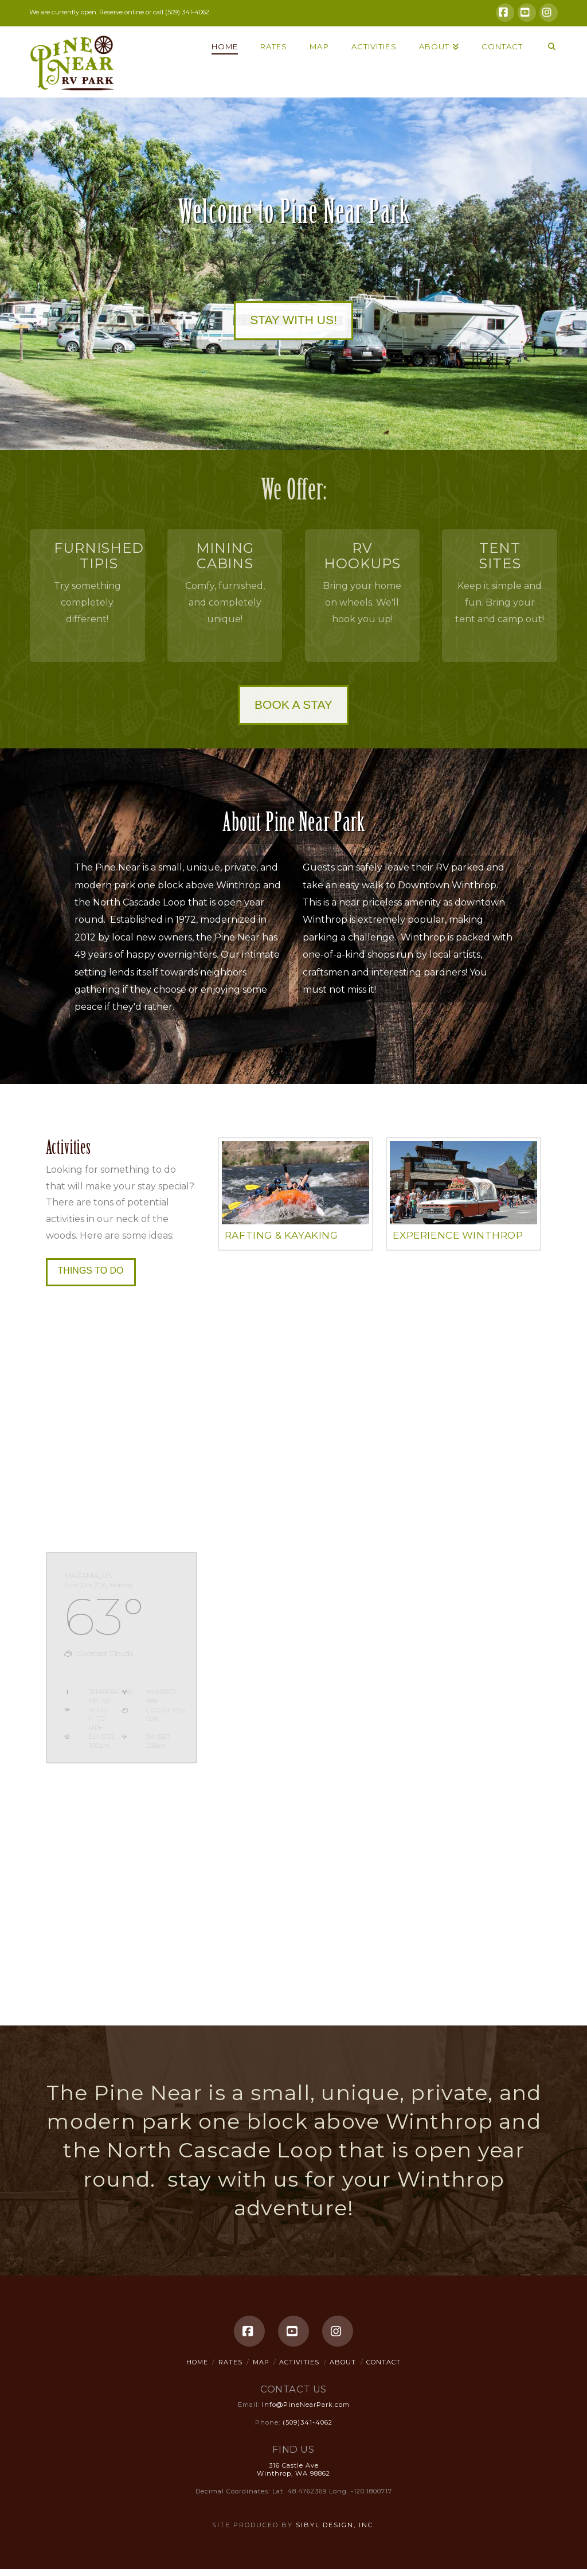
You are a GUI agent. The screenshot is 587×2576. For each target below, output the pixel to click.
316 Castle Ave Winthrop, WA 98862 (293, 2469)
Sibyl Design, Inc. (335, 2525)
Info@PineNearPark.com (306, 2405)
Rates (230, 2362)
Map (261, 2362)
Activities (299, 2362)
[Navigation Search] (545, 55)
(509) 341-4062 (187, 12)
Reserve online (121, 12)
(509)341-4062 (307, 2422)
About (343, 2362)
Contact (383, 2362)
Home (197, 2362)
